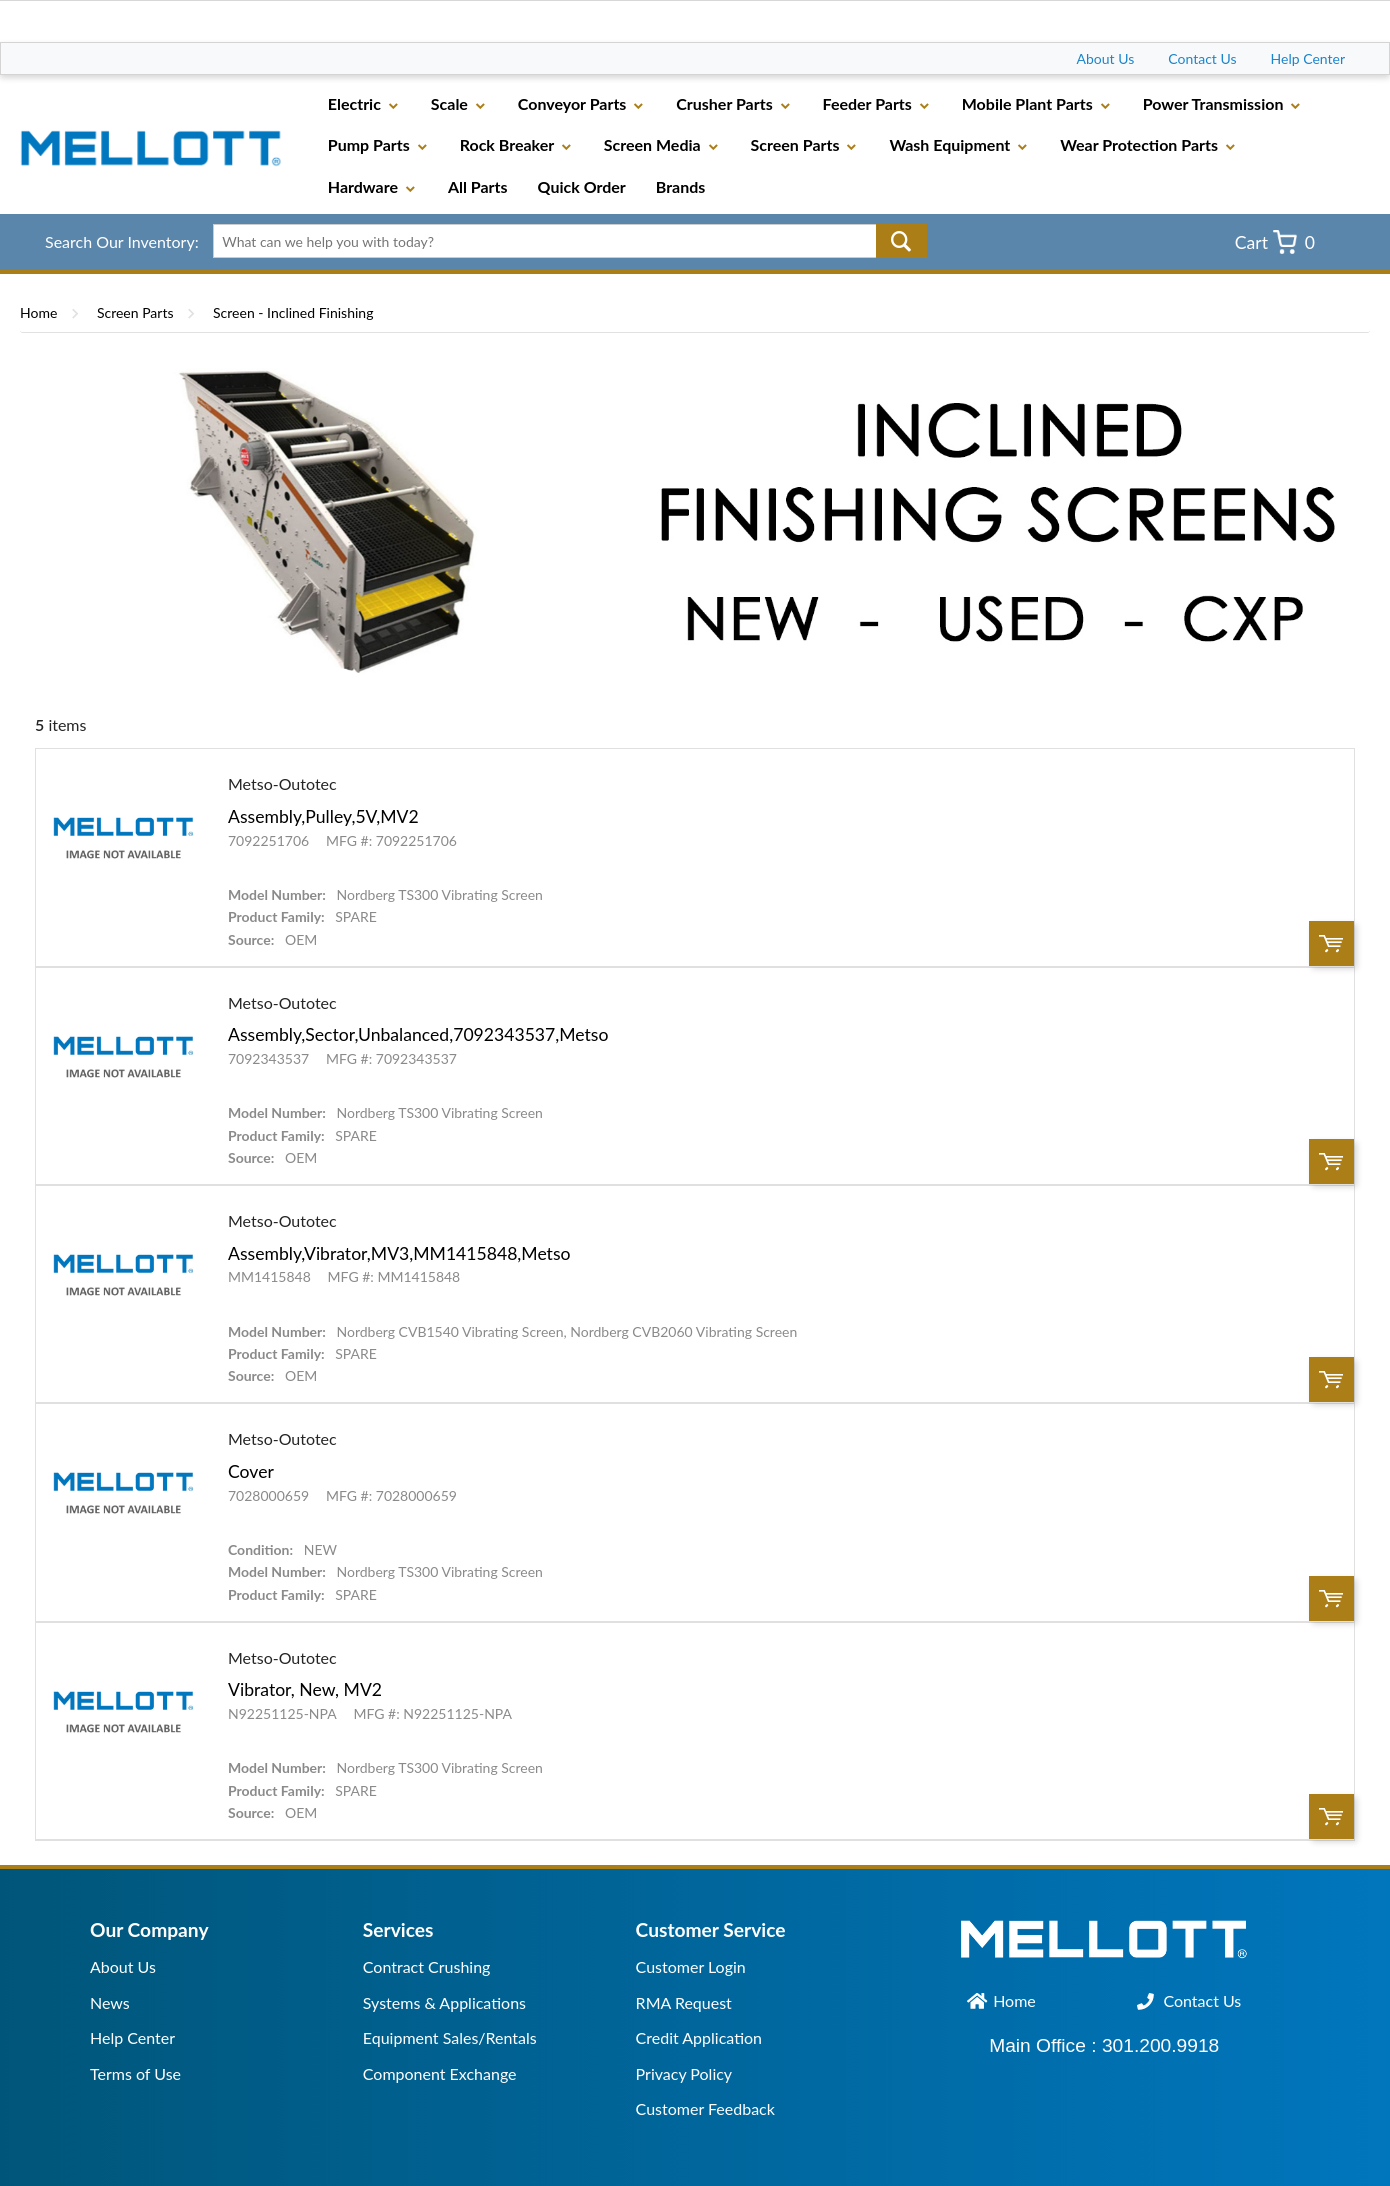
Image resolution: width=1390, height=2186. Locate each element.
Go (901, 241)
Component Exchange (440, 2073)
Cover (251, 1471)
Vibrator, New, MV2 (305, 1689)
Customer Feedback (705, 2108)
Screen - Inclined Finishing (293, 312)
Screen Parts (135, 312)
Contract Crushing (427, 1966)
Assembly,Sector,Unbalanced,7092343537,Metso (418, 1034)
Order (1331, 943)
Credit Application (699, 2037)
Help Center (1308, 58)
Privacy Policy (684, 2073)
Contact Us (1202, 58)
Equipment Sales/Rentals (450, 2037)
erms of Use (140, 2073)
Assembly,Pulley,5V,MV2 (323, 816)
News (110, 2002)
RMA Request (684, 2002)
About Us (1106, 58)
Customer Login (691, 1966)
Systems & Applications (444, 2002)
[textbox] (562, 241)
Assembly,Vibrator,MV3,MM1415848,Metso (399, 1253)
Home (38, 312)
